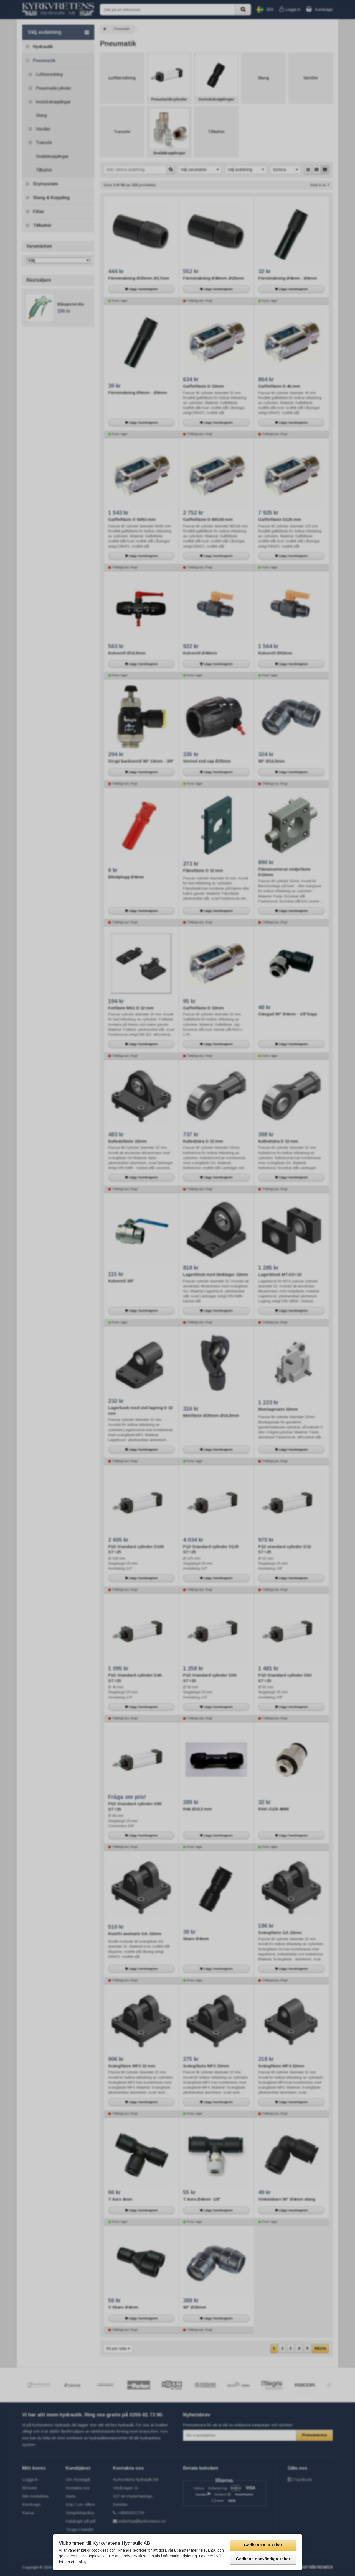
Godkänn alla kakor (263, 2545)
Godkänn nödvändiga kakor (263, 2559)
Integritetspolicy (72, 2562)
